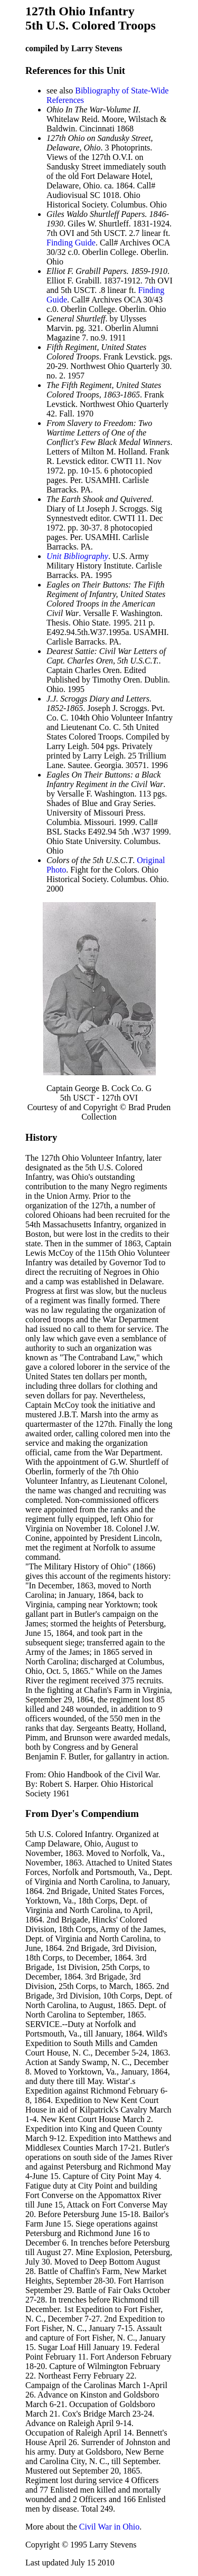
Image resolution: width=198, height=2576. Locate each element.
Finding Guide (71, 242)
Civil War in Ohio (109, 2526)
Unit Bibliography (77, 556)
